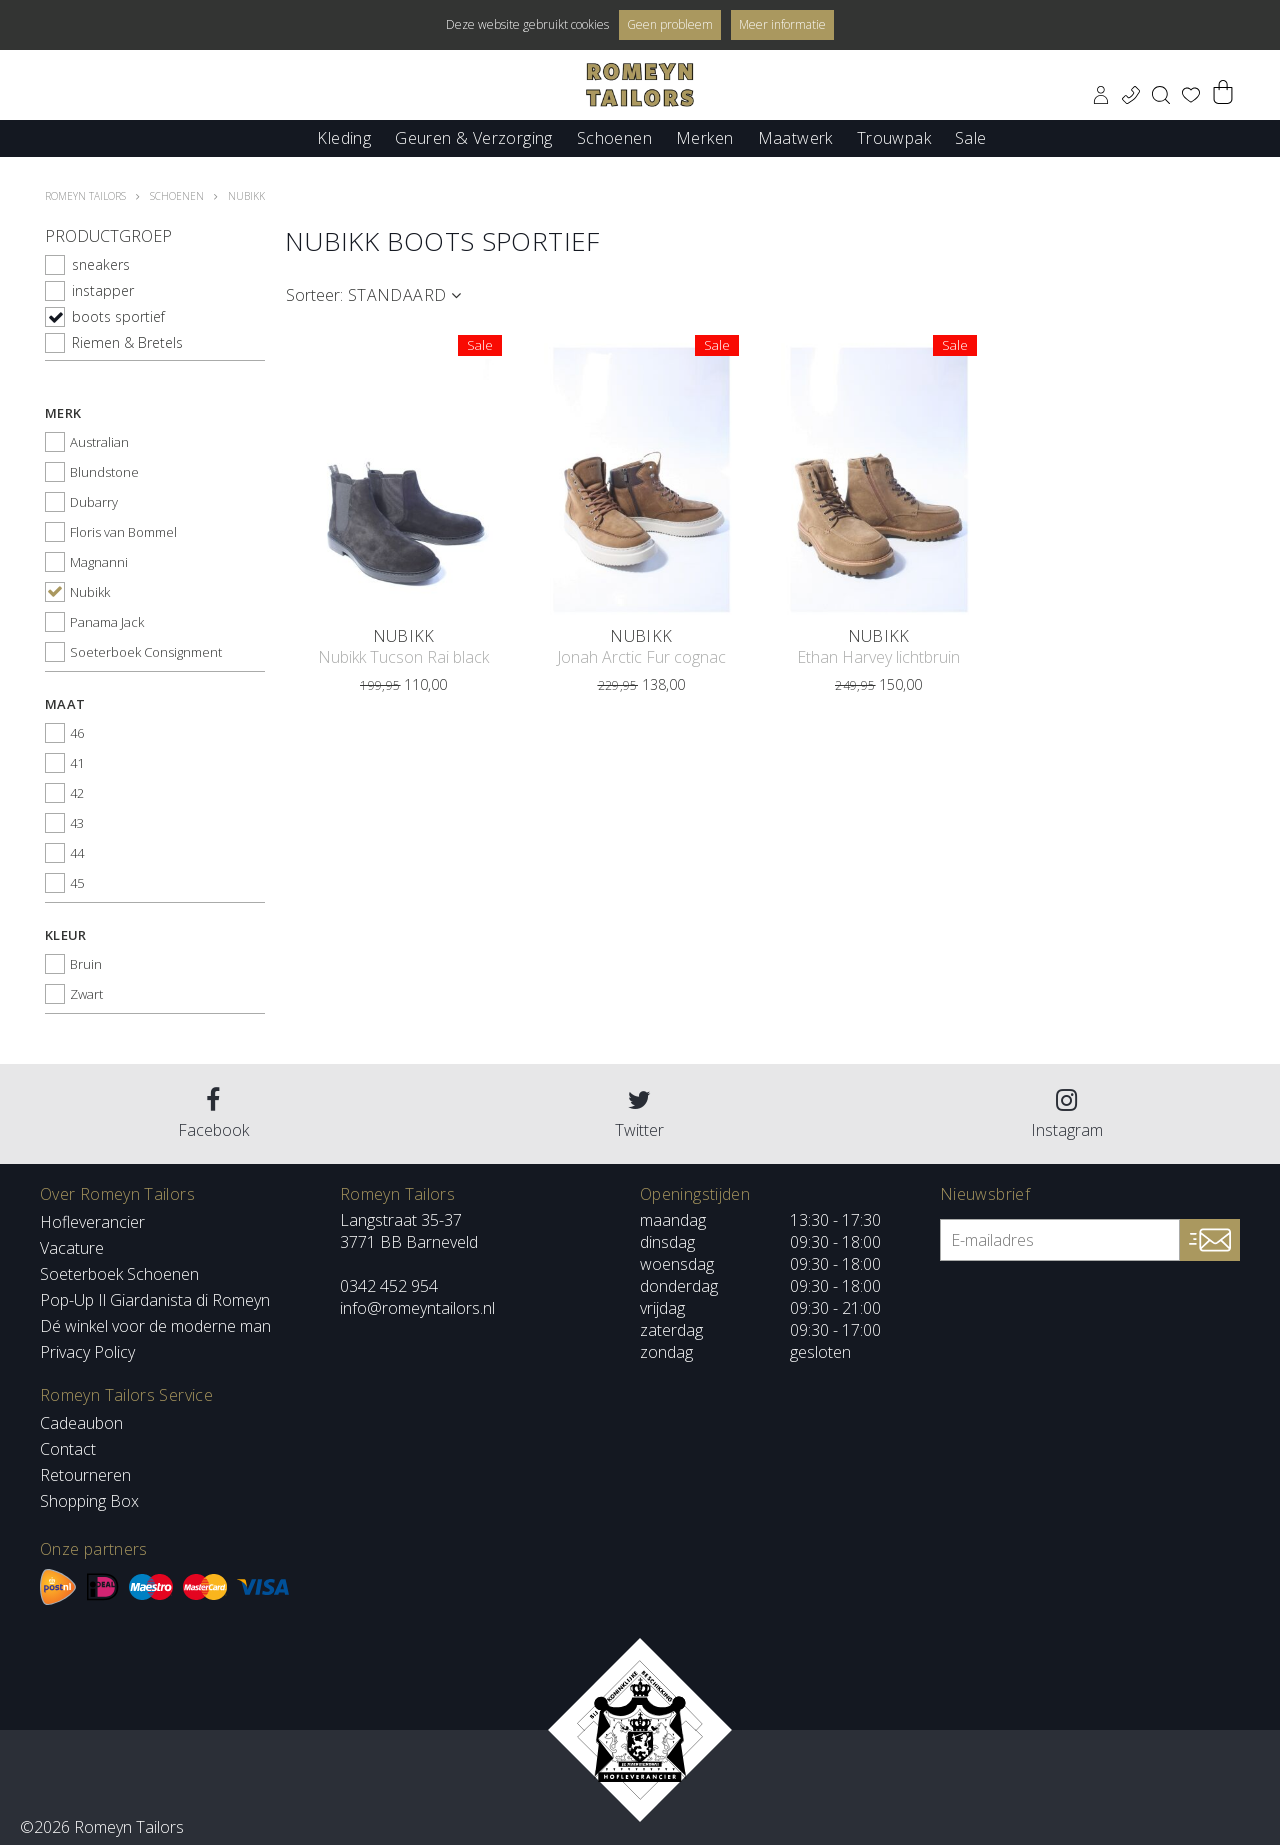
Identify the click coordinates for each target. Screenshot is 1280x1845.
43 (77, 823)
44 (77, 853)
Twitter (639, 1114)
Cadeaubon (81, 1423)
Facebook (213, 1114)
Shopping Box (89, 1501)
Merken (704, 136)
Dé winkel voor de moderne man (155, 1326)
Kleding (344, 136)
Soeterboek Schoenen (119, 1274)
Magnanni (99, 562)
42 (77, 793)
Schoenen (614, 136)
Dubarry (94, 502)
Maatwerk (795, 136)
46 (77, 733)
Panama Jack (107, 622)
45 (77, 883)
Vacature (72, 1248)
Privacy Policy (87, 1352)
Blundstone (104, 472)
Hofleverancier (92, 1222)
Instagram (1067, 1114)
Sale (971, 136)
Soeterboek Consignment (146, 652)
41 (77, 763)
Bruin (86, 964)
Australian (99, 442)
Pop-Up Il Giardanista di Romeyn (155, 1300)
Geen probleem (670, 24)
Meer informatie (782, 24)
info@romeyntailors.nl (417, 1308)
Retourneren (85, 1475)
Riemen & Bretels (127, 342)
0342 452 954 (389, 1286)
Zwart (86, 994)
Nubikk (90, 592)
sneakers (101, 264)
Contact (68, 1449)
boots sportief (118, 316)
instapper (103, 290)
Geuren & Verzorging (474, 136)
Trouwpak (894, 136)
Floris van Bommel (123, 532)
